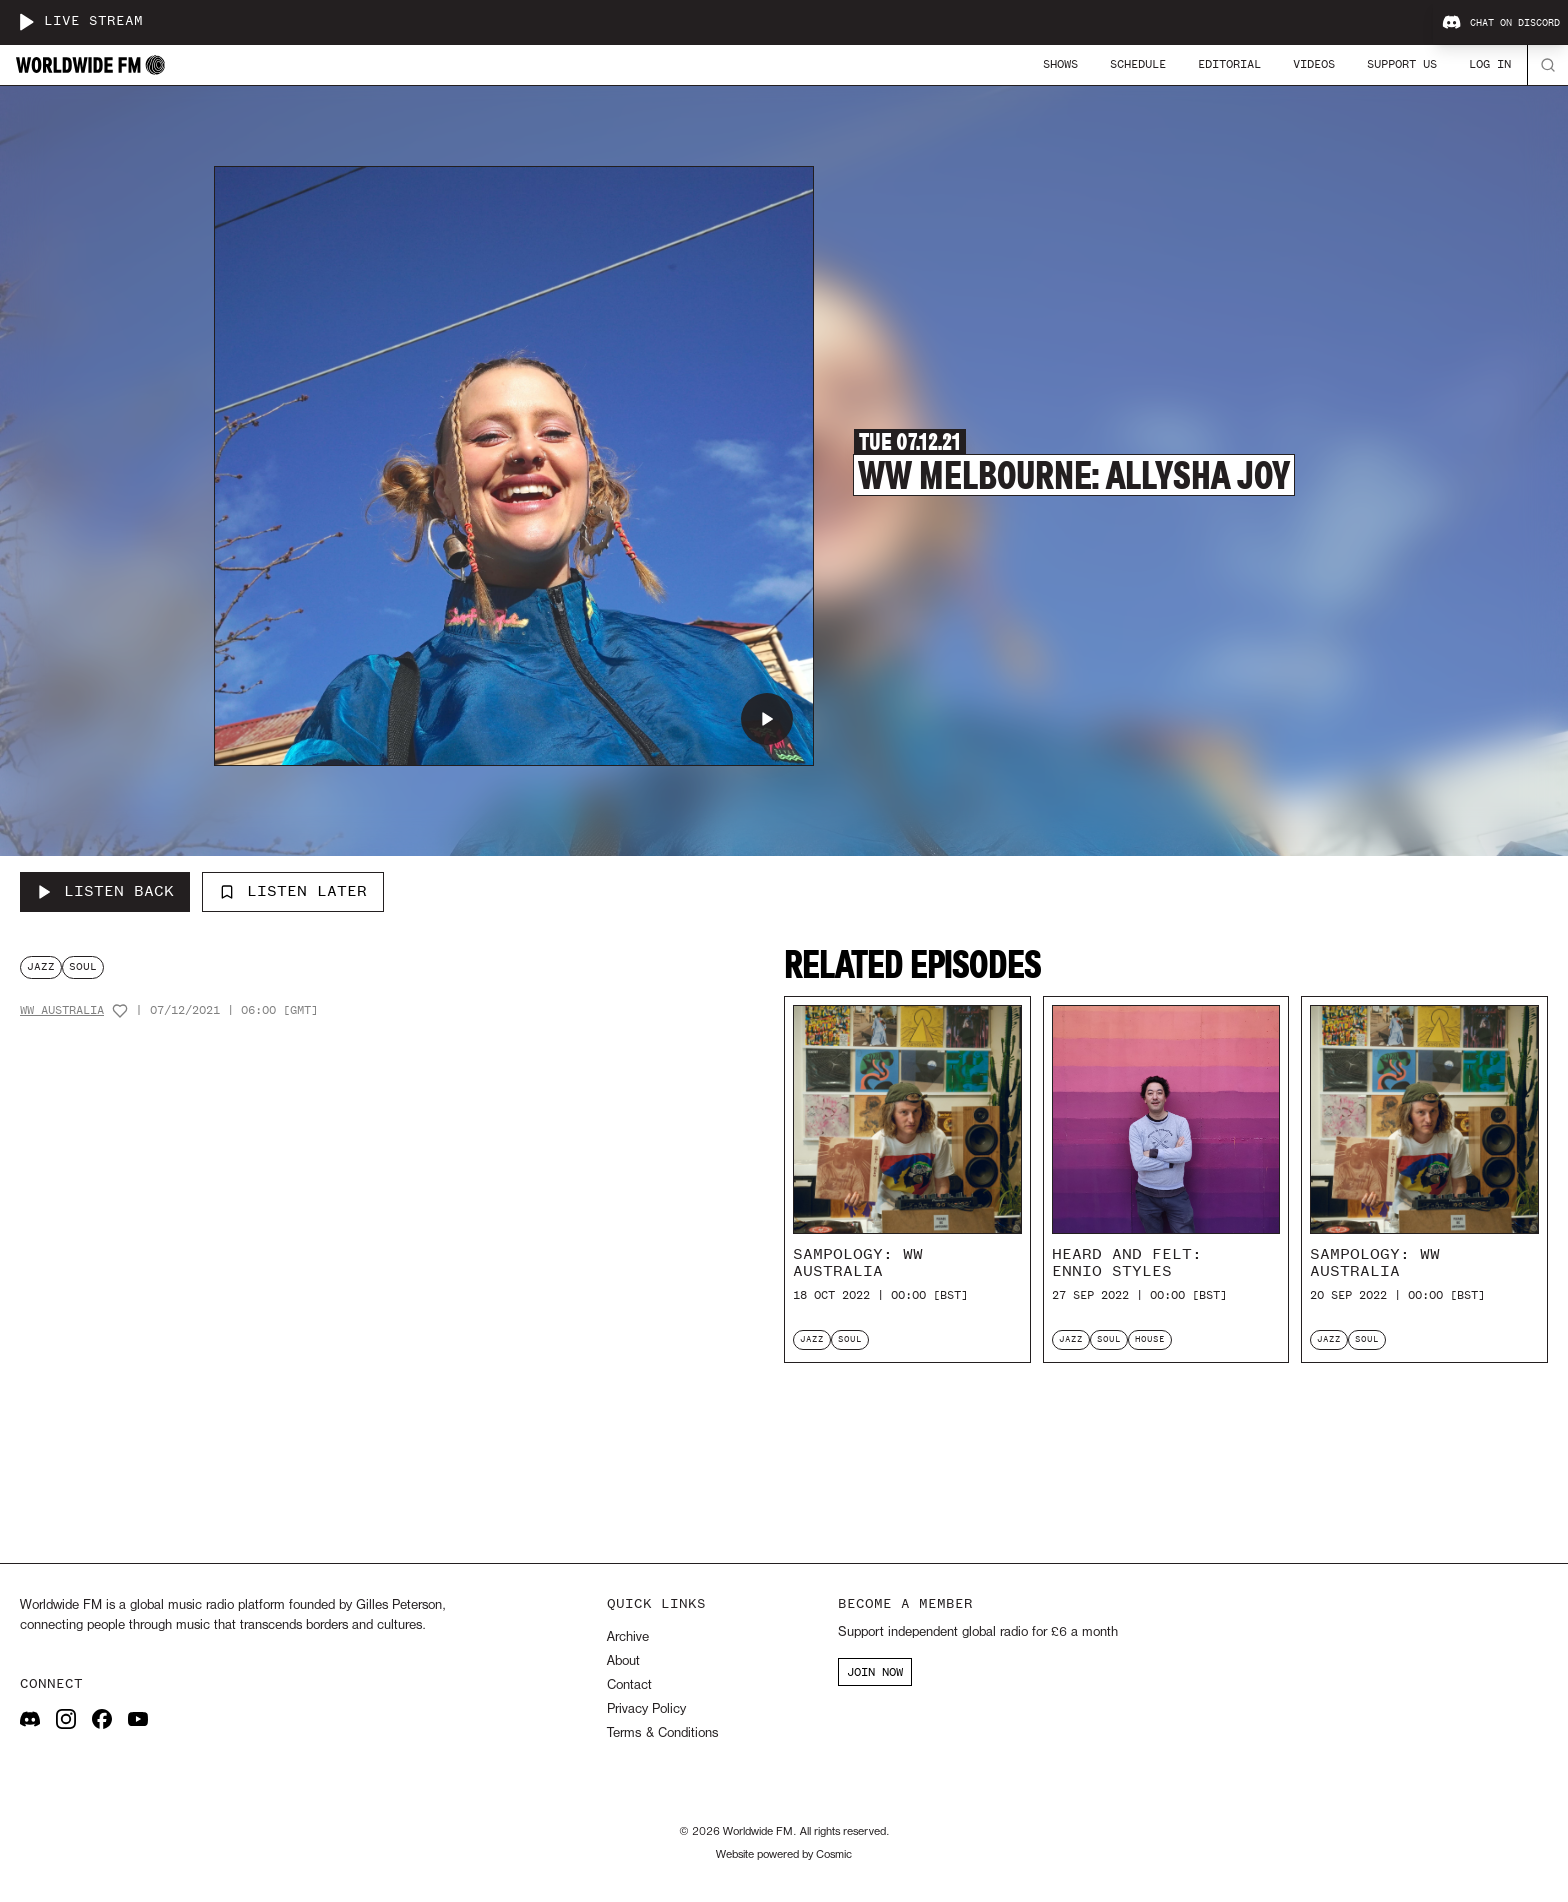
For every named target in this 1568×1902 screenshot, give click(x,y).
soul (83, 966)
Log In (1490, 64)
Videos (1314, 64)
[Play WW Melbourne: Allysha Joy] (767, 719)
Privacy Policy (646, 1709)
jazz (41, 966)
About (623, 1661)
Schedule (1138, 64)
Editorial (1229, 64)
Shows (1060, 64)
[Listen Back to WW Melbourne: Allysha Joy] (105, 892)
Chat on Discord (1501, 23)
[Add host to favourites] (120, 1011)
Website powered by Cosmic (784, 1855)
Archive (628, 1637)
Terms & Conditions (662, 1733)
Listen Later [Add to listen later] (293, 891)
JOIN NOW (875, 1672)
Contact (629, 1685)
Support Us (1402, 64)
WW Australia (62, 1010)
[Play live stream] (26, 22)
